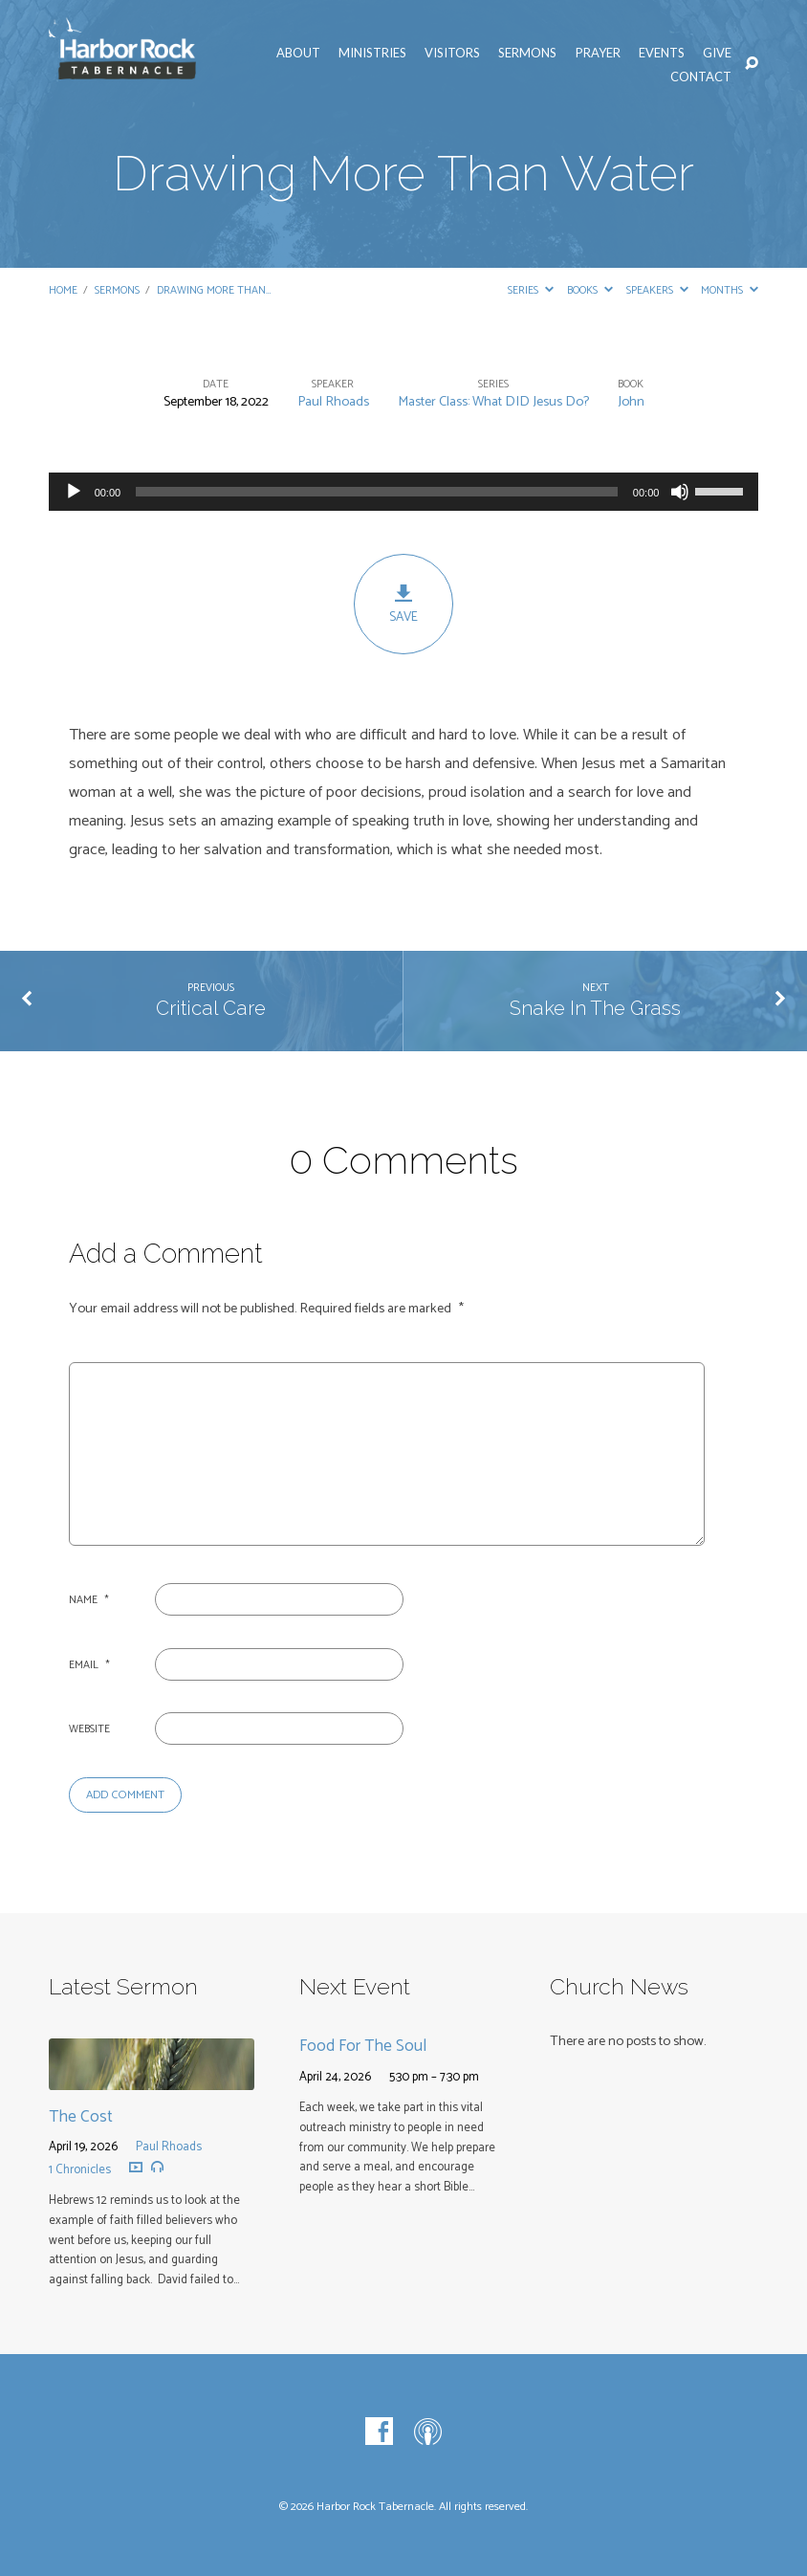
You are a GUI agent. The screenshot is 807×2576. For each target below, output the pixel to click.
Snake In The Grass (595, 1008)
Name (89, 1600)
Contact (700, 76)
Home (63, 290)
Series (531, 290)
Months (729, 290)
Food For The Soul (362, 2046)
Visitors (452, 52)
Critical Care (211, 1008)
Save (403, 605)
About (298, 52)
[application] (404, 492)
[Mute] (679, 491)
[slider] (377, 491)
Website (89, 1729)
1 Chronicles (80, 2170)
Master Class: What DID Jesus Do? (493, 401)
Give (717, 52)
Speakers (657, 290)
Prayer (598, 52)
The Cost (81, 2116)
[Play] (73, 491)
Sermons (527, 52)
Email (89, 1665)
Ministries (372, 52)
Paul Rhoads (333, 401)
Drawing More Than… (214, 290)
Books (590, 290)
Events (662, 52)
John (631, 401)
